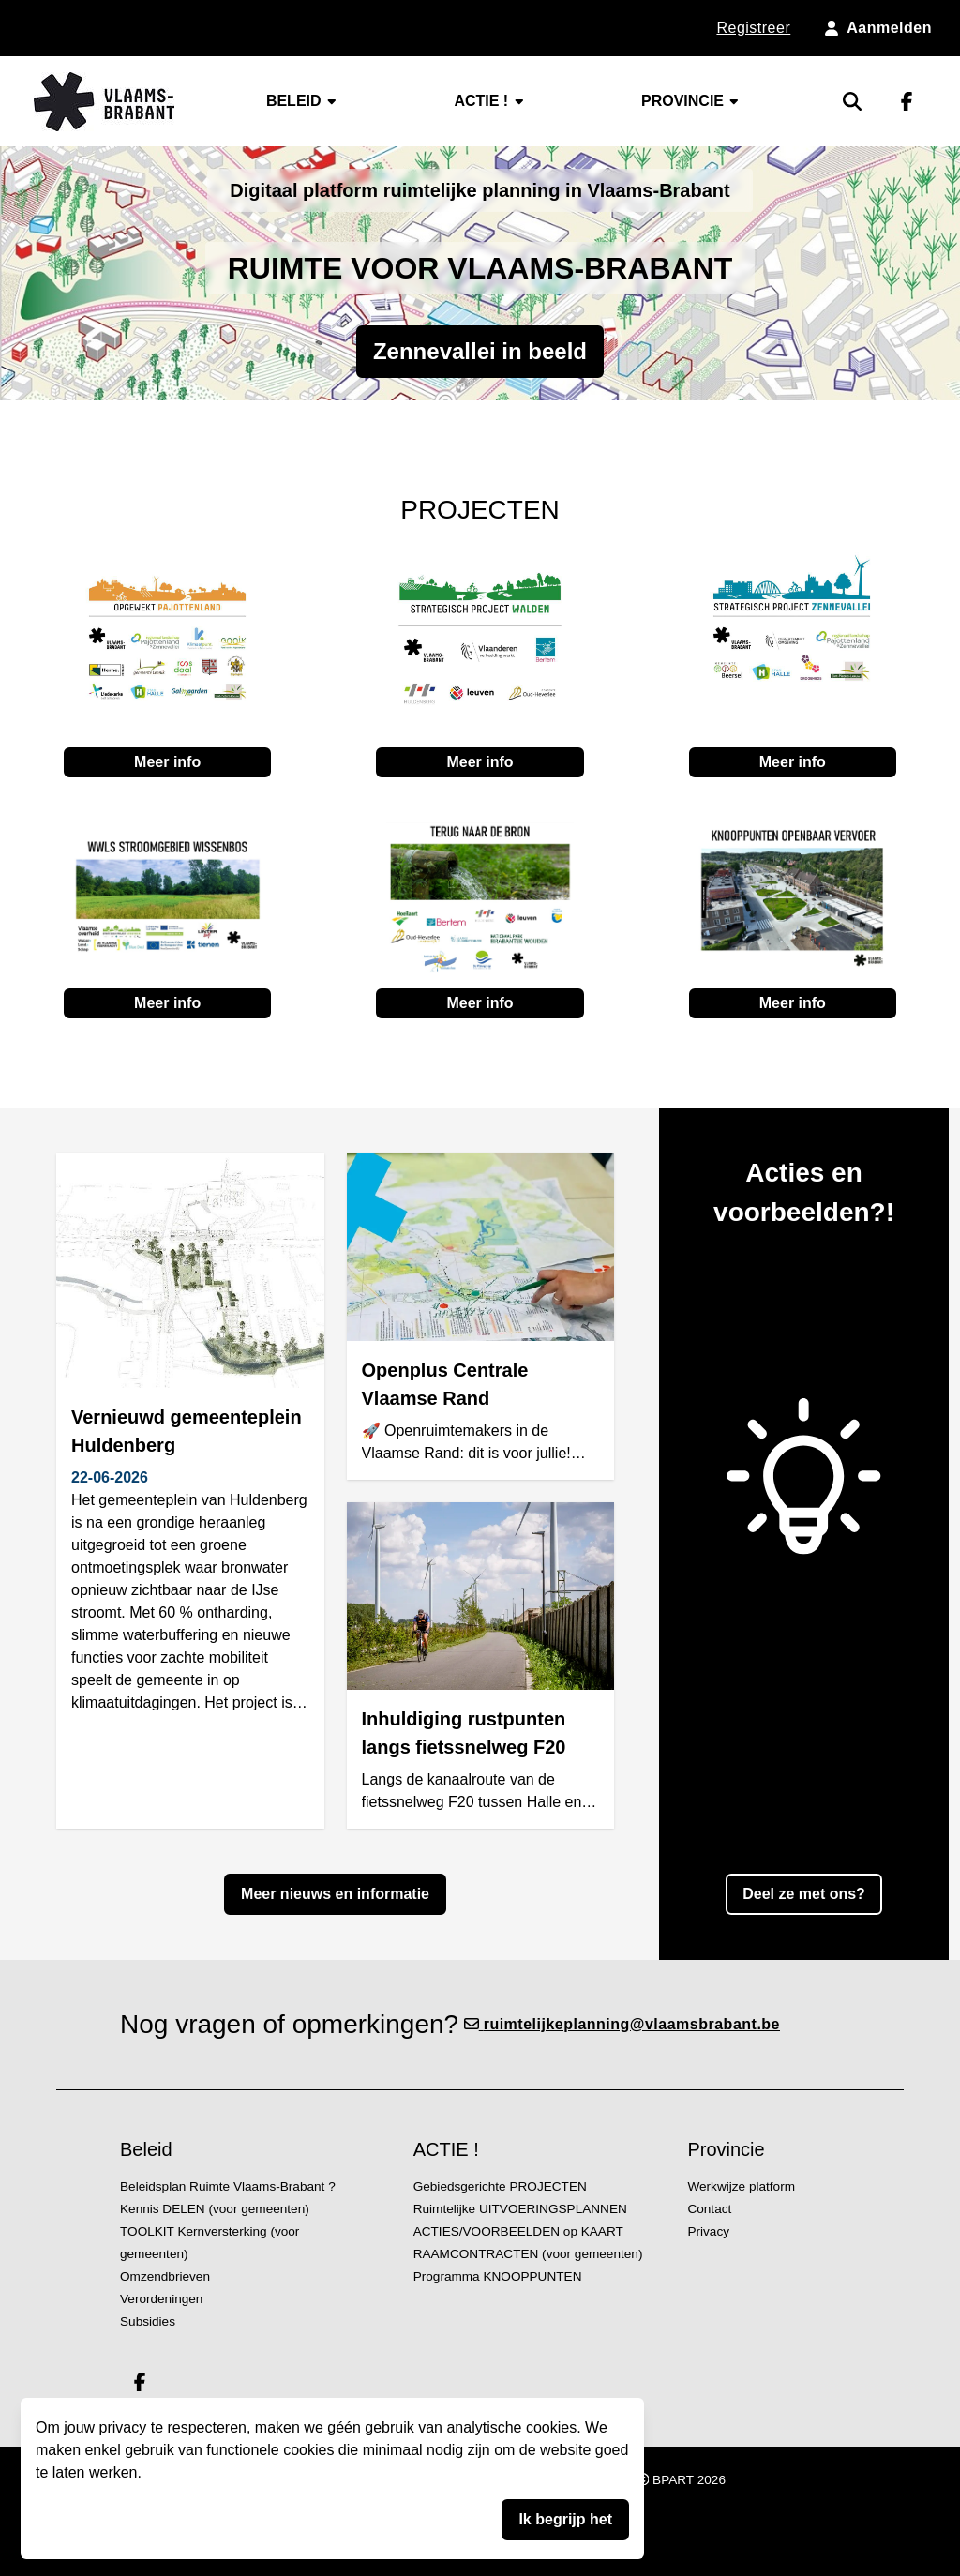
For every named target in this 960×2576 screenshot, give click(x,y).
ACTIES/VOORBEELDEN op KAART (518, 2231)
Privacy (708, 2231)
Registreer (753, 28)
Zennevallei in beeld (480, 351)
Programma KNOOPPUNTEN (497, 2276)
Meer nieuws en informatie (335, 1894)
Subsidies (147, 2321)
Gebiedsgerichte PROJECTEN (500, 2186)
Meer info (167, 762)
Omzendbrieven (165, 2276)
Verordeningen (161, 2299)
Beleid (302, 101)
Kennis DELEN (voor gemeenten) (214, 2209)
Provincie (691, 101)
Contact (709, 2209)
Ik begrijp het (565, 2519)
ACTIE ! (489, 101)
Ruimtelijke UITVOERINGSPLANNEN (520, 2209)
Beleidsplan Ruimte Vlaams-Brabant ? (228, 2186)
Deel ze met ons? (803, 1894)
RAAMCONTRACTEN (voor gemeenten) (528, 2254)
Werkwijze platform (741, 2186)
